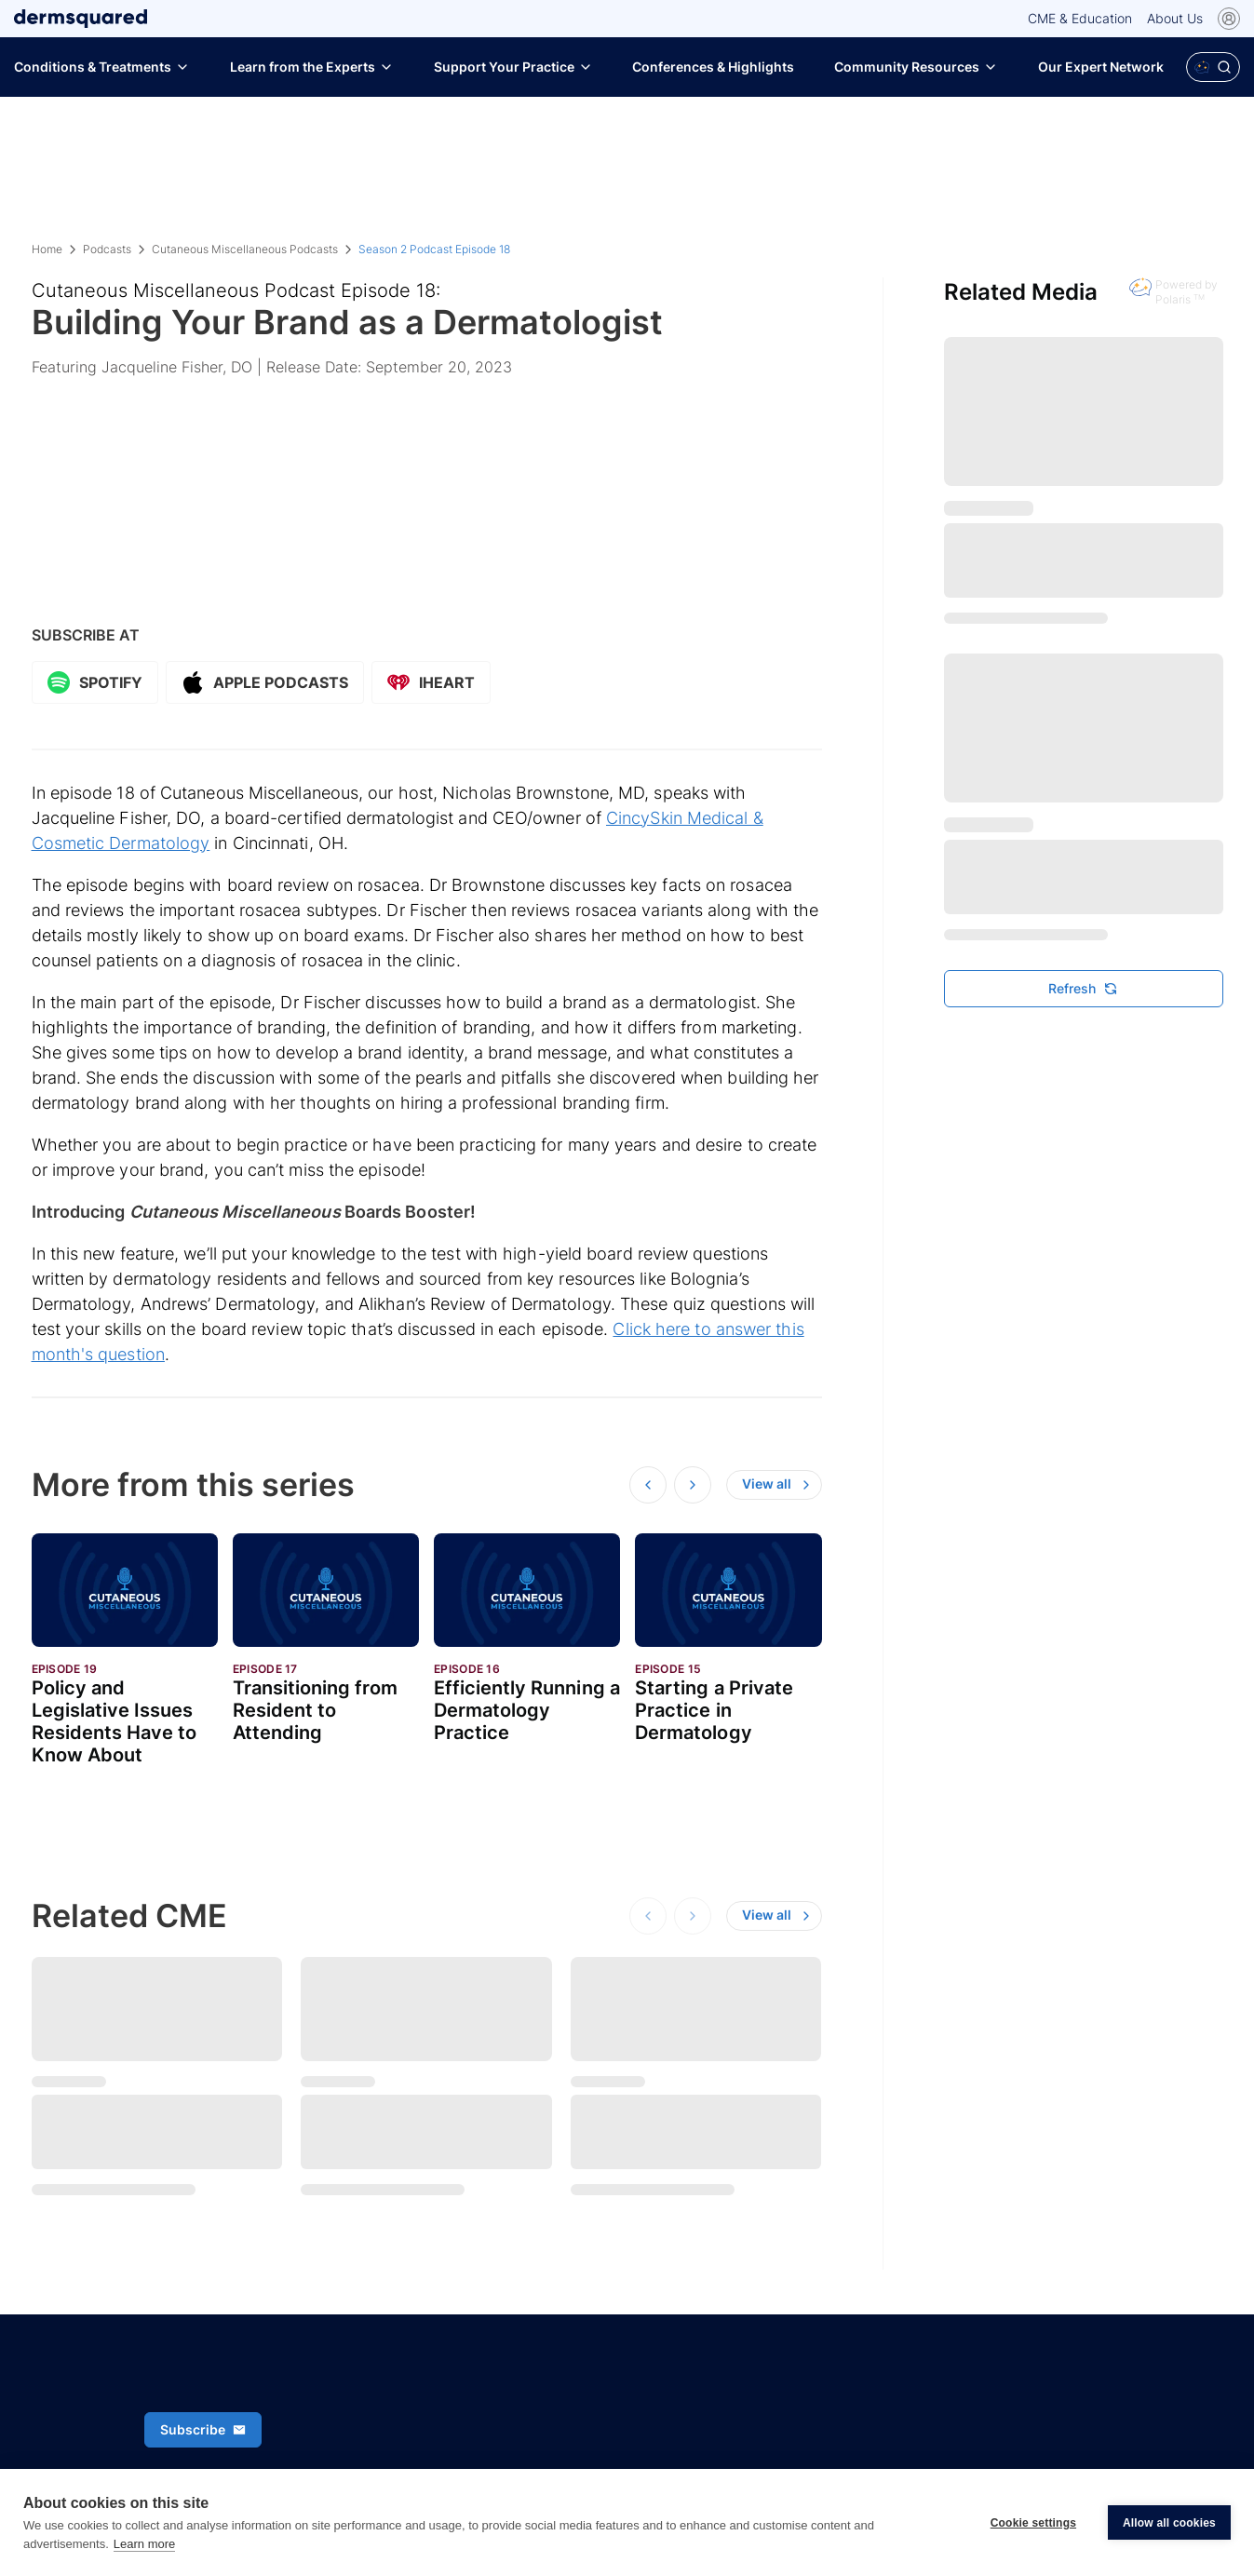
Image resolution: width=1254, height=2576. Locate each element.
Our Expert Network (1101, 66)
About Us (1175, 18)
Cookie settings (1033, 2522)
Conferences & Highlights (713, 66)
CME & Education (1080, 18)
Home (47, 249)
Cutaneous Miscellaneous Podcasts (245, 249)
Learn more (144, 2544)
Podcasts (107, 249)
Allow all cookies (1169, 2522)
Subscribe (203, 2429)
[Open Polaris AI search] (1213, 67)
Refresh (1083, 988)
